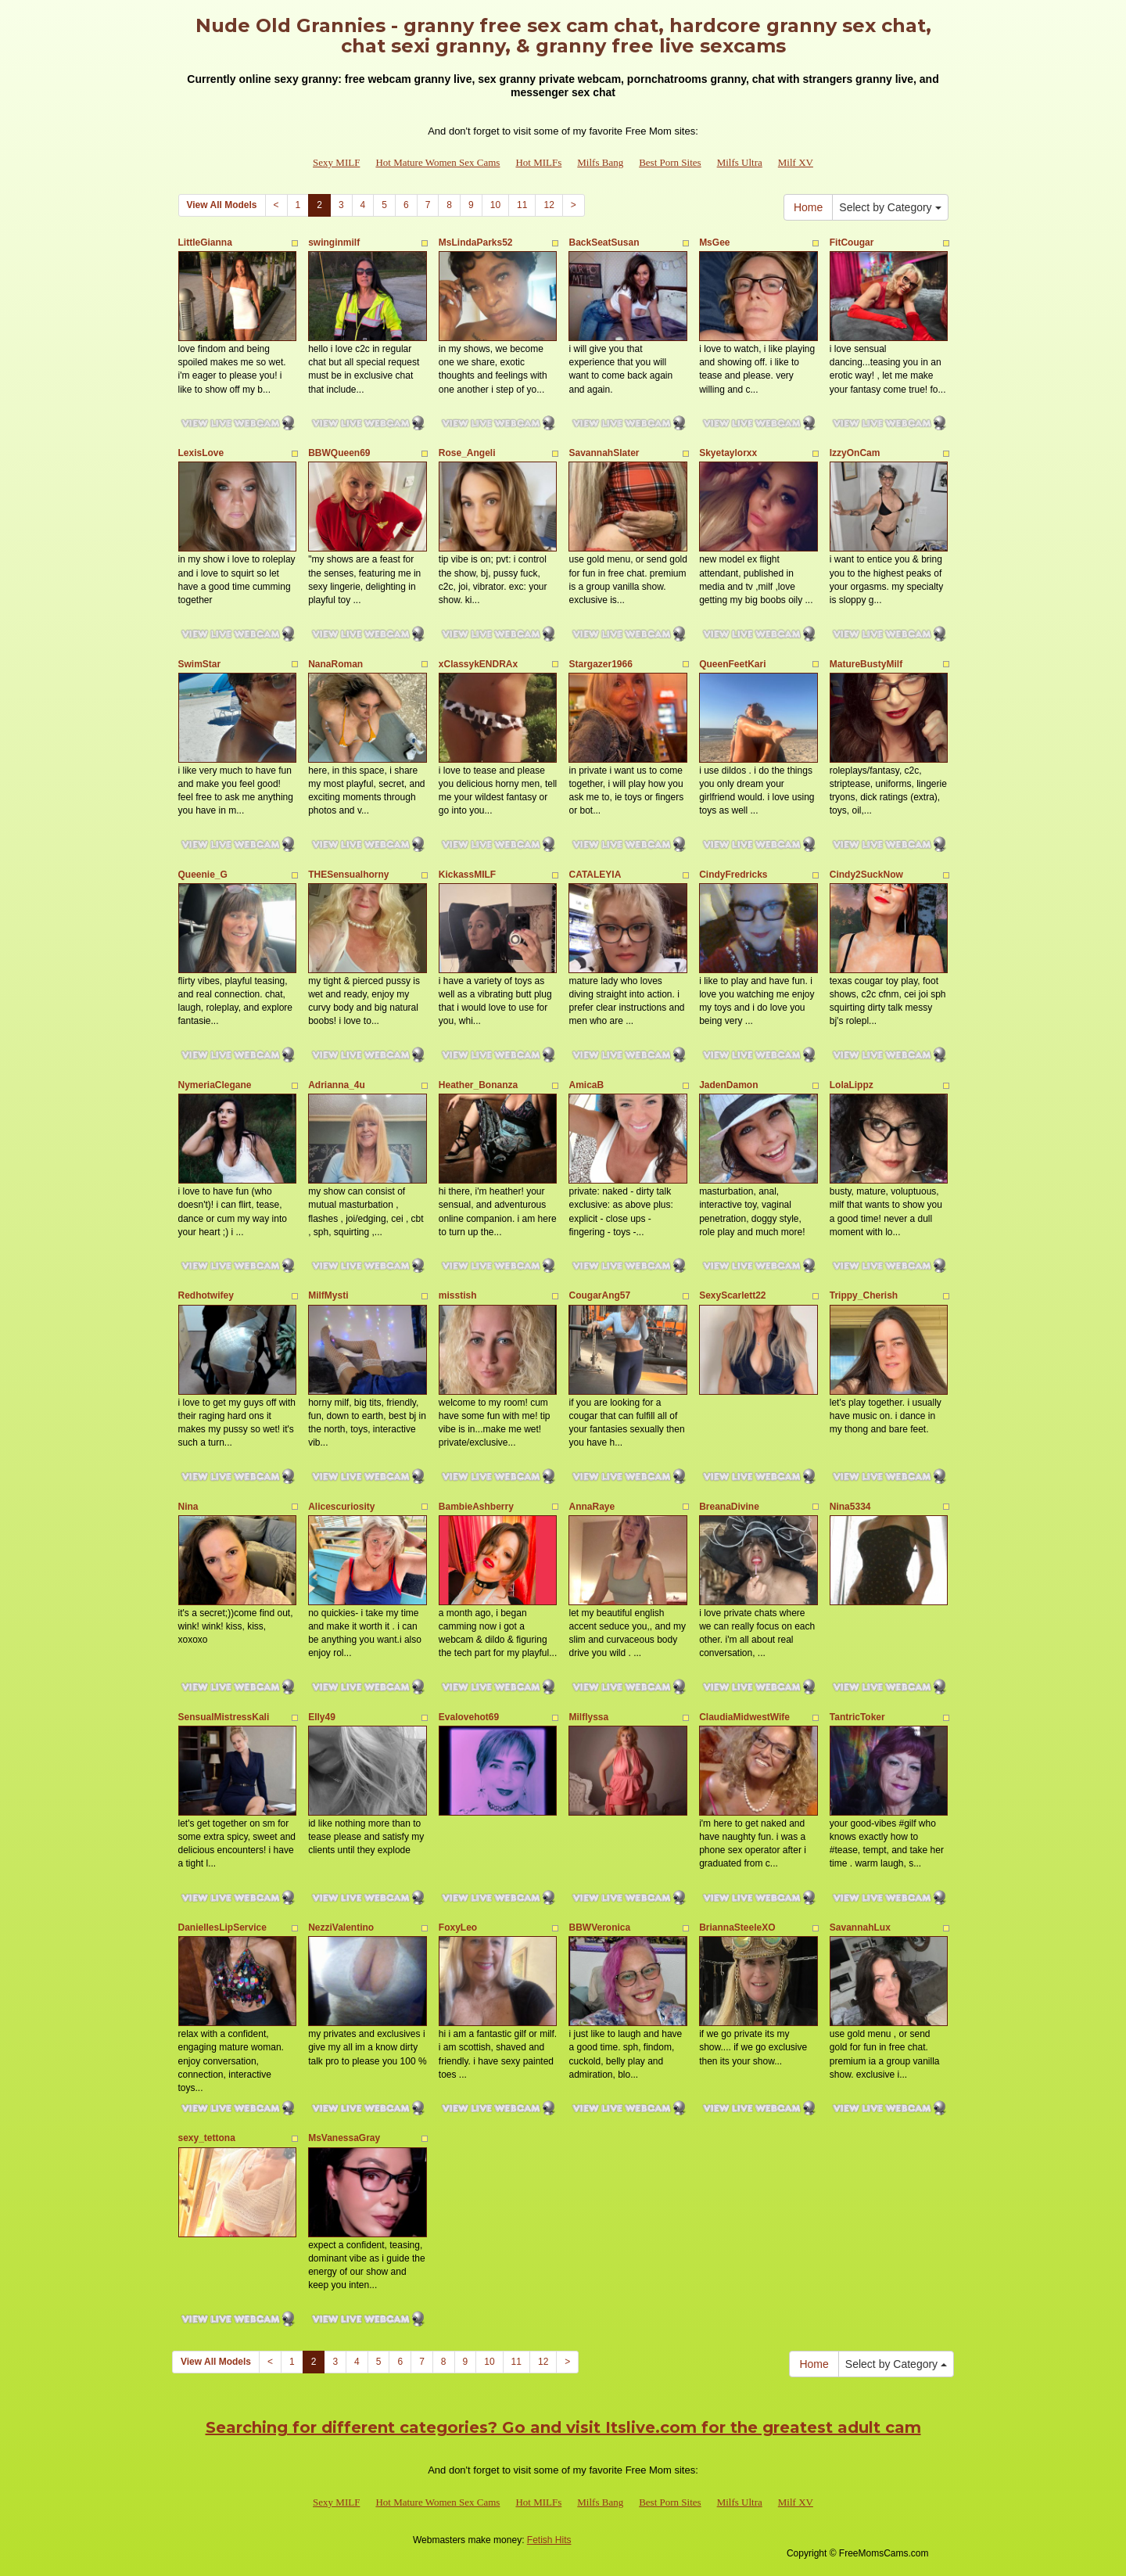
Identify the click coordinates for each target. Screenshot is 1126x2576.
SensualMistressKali (224, 1717)
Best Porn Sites (670, 162)
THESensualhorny (348, 874)
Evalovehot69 (469, 1717)
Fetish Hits (549, 2540)
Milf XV (795, 162)
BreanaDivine (729, 1506)
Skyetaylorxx (728, 452)
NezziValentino (341, 1927)
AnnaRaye (591, 1506)
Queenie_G (203, 874)
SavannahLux (860, 1927)
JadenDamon (728, 1085)
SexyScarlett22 (732, 1295)
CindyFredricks (733, 874)
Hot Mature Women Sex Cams (437, 162)
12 (548, 204)
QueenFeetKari (732, 664)
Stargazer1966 (600, 664)
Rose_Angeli (467, 452)
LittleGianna (205, 242)
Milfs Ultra (739, 162)
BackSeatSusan (603, 242)
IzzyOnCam (855, 452)
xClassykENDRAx (478, 664)
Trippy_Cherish (864, 1295)
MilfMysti (328, 1295)
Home (808, 207)
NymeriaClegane (215, 1085)
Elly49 (321, 1717)
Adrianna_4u (336, 1085)
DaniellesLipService (222, 1927)
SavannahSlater (603, 452)
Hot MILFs (538, 162)
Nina (188, 1506)
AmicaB (586, 1085)
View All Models (222, 204)
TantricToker (857, 1717)
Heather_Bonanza (478, 1085)
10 (495, 204)
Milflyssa (588, 1717)
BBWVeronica (599, 1927)
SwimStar (199, 664)
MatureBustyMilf (866, 664)
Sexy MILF (336, 162)
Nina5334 (850, 1506)
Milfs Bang (600, 162)
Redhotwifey (206, 1295)
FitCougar (852, 242)
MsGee (714, 242)
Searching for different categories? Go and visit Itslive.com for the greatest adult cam (563, 2427)
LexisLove (201, 452)
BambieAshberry (476, 1506)
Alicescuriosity (341, 1506)
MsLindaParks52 (476, 242)
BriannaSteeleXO (737, 1927)
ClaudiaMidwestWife (744, 1717)
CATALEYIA (594, 874)
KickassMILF (467, 874)
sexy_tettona (206, 2137)
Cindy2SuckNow (866, 874)
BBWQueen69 (339, 452)
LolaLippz (851, 1085)
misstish (458, 1295)
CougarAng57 (599, 1295)
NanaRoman (335, 664)
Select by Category (890, 207)
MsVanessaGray (344, 2137)
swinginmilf (334, 242)
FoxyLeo (458, 1927)
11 (522, 204)
